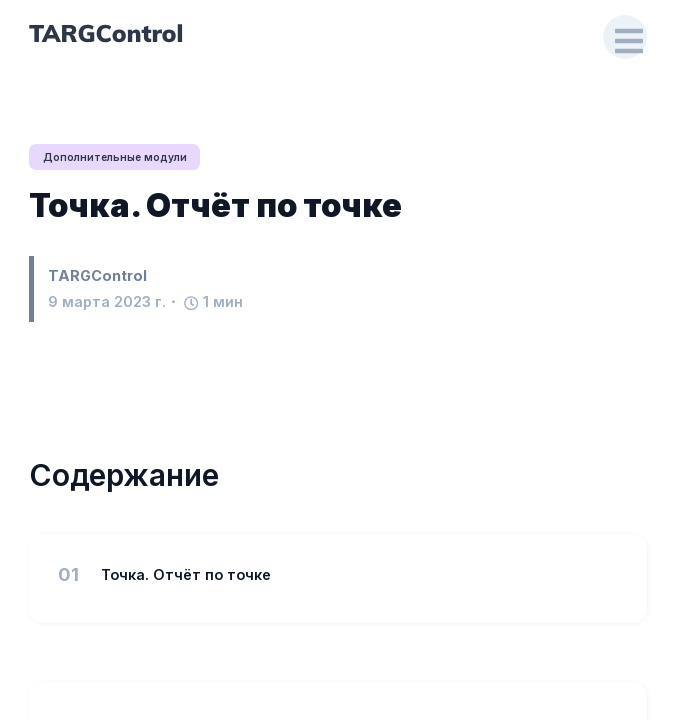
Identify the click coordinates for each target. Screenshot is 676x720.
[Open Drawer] (625, 37)
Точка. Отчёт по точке (215, 206)
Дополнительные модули (118, 156)
